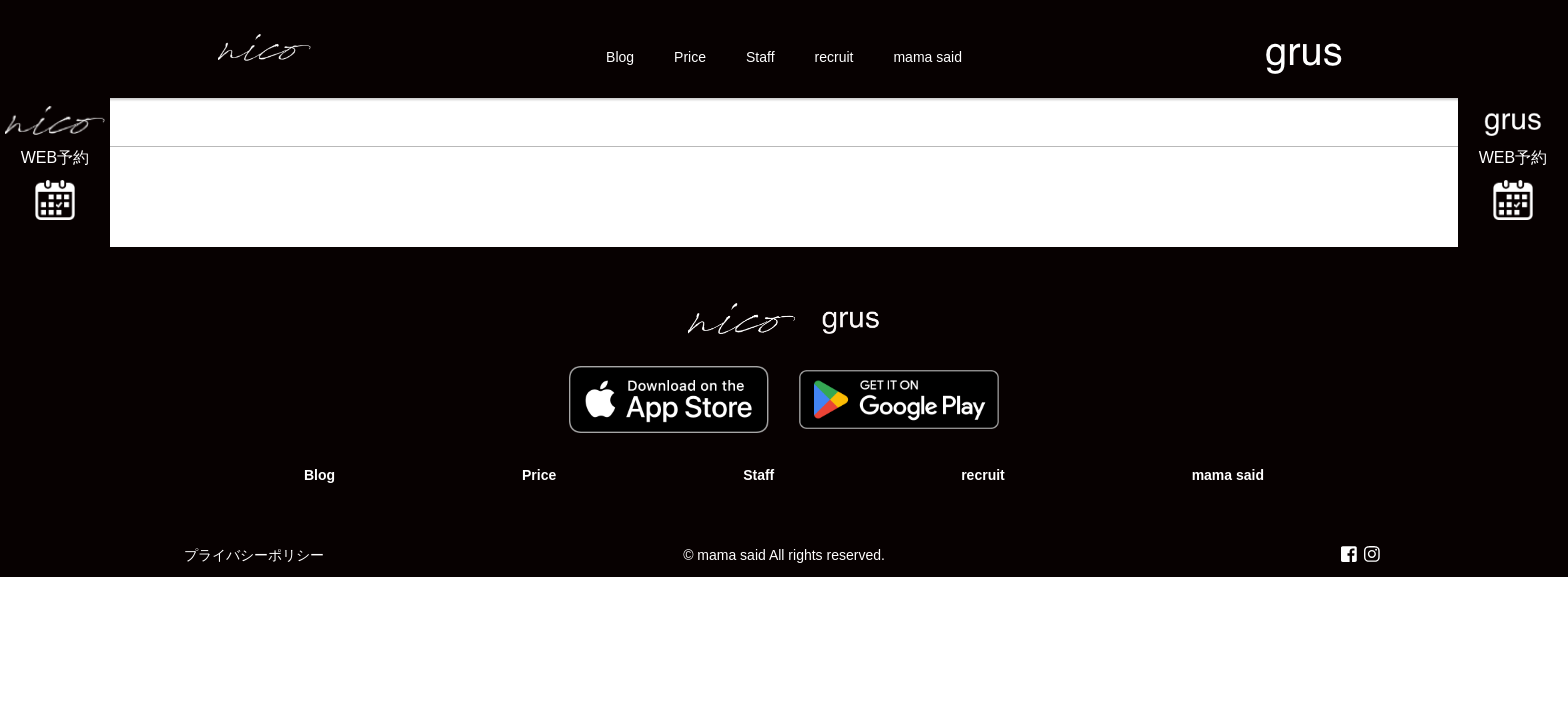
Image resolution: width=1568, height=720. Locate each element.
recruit (834, 57)
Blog (620, 57)
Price (690, 57)
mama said (927, 57)
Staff (760, 57)
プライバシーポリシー (254, 555)
